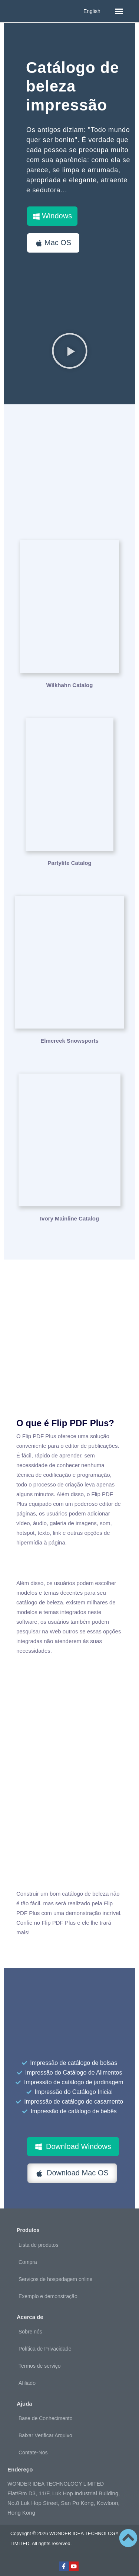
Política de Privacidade (45, 2349)
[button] (119, 11)
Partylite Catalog (69, 863)
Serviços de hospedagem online (55, 2279)
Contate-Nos (33, 2452)
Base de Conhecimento (46, 2418)
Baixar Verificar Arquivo (45, 2435)
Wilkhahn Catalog (69, 685)
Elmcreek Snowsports (69, 1040)
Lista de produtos (38, 2245)
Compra (28, 2262)
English (91, 11)
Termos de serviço (40, 2366)
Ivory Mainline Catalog (69, 1218)
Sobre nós (30, 2332)
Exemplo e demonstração (48, 2296)
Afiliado (27, 2383)
